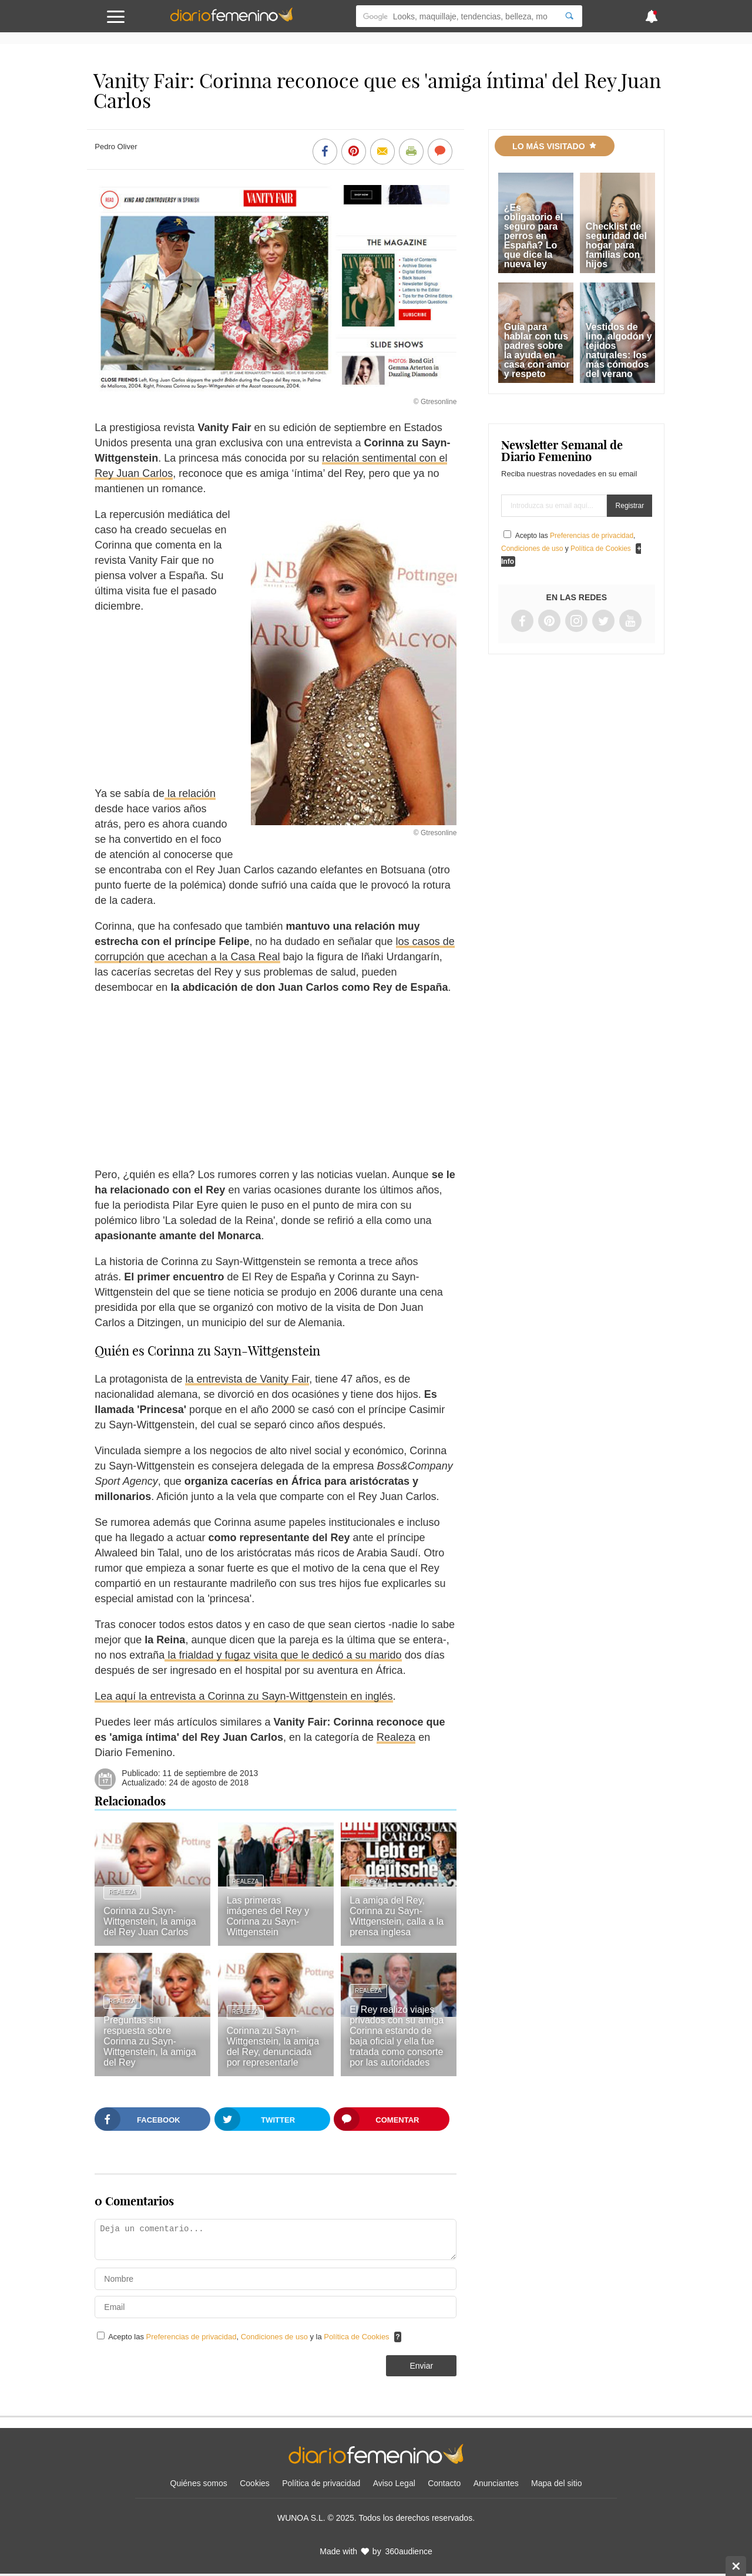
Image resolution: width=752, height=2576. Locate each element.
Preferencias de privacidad (191, 2336)
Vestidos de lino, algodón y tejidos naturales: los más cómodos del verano (619, 350)
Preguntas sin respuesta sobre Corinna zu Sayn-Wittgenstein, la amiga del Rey (149, 2041)
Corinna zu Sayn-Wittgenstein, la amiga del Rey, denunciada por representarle (273, 2046)
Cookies (255, 2483)
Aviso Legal (394, 2483)
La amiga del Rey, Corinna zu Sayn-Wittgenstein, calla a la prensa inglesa (397, 1916)
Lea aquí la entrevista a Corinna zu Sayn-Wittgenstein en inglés (243, 1696)
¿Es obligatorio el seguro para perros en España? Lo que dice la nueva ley (533, 236)
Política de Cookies (356, 2336)
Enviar (421, 2365)
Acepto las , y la (249, 2336)
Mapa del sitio (556, 2483)
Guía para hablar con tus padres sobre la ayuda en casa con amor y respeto (537, 350)
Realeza (396, 1737)
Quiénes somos (198, 2483)
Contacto (444, 2483)
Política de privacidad (321, 2483)
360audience (408, 2551)
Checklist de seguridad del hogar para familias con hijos (616, 245)
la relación (190, 793)
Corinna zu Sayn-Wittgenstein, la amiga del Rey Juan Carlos (149, 1921)
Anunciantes (496, 2483)
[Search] (569, 16)
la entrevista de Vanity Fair (247, 1379)
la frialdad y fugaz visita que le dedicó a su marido (282, 1655)
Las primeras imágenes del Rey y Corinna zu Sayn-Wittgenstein (268, 1916)
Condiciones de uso (275, 2336)
